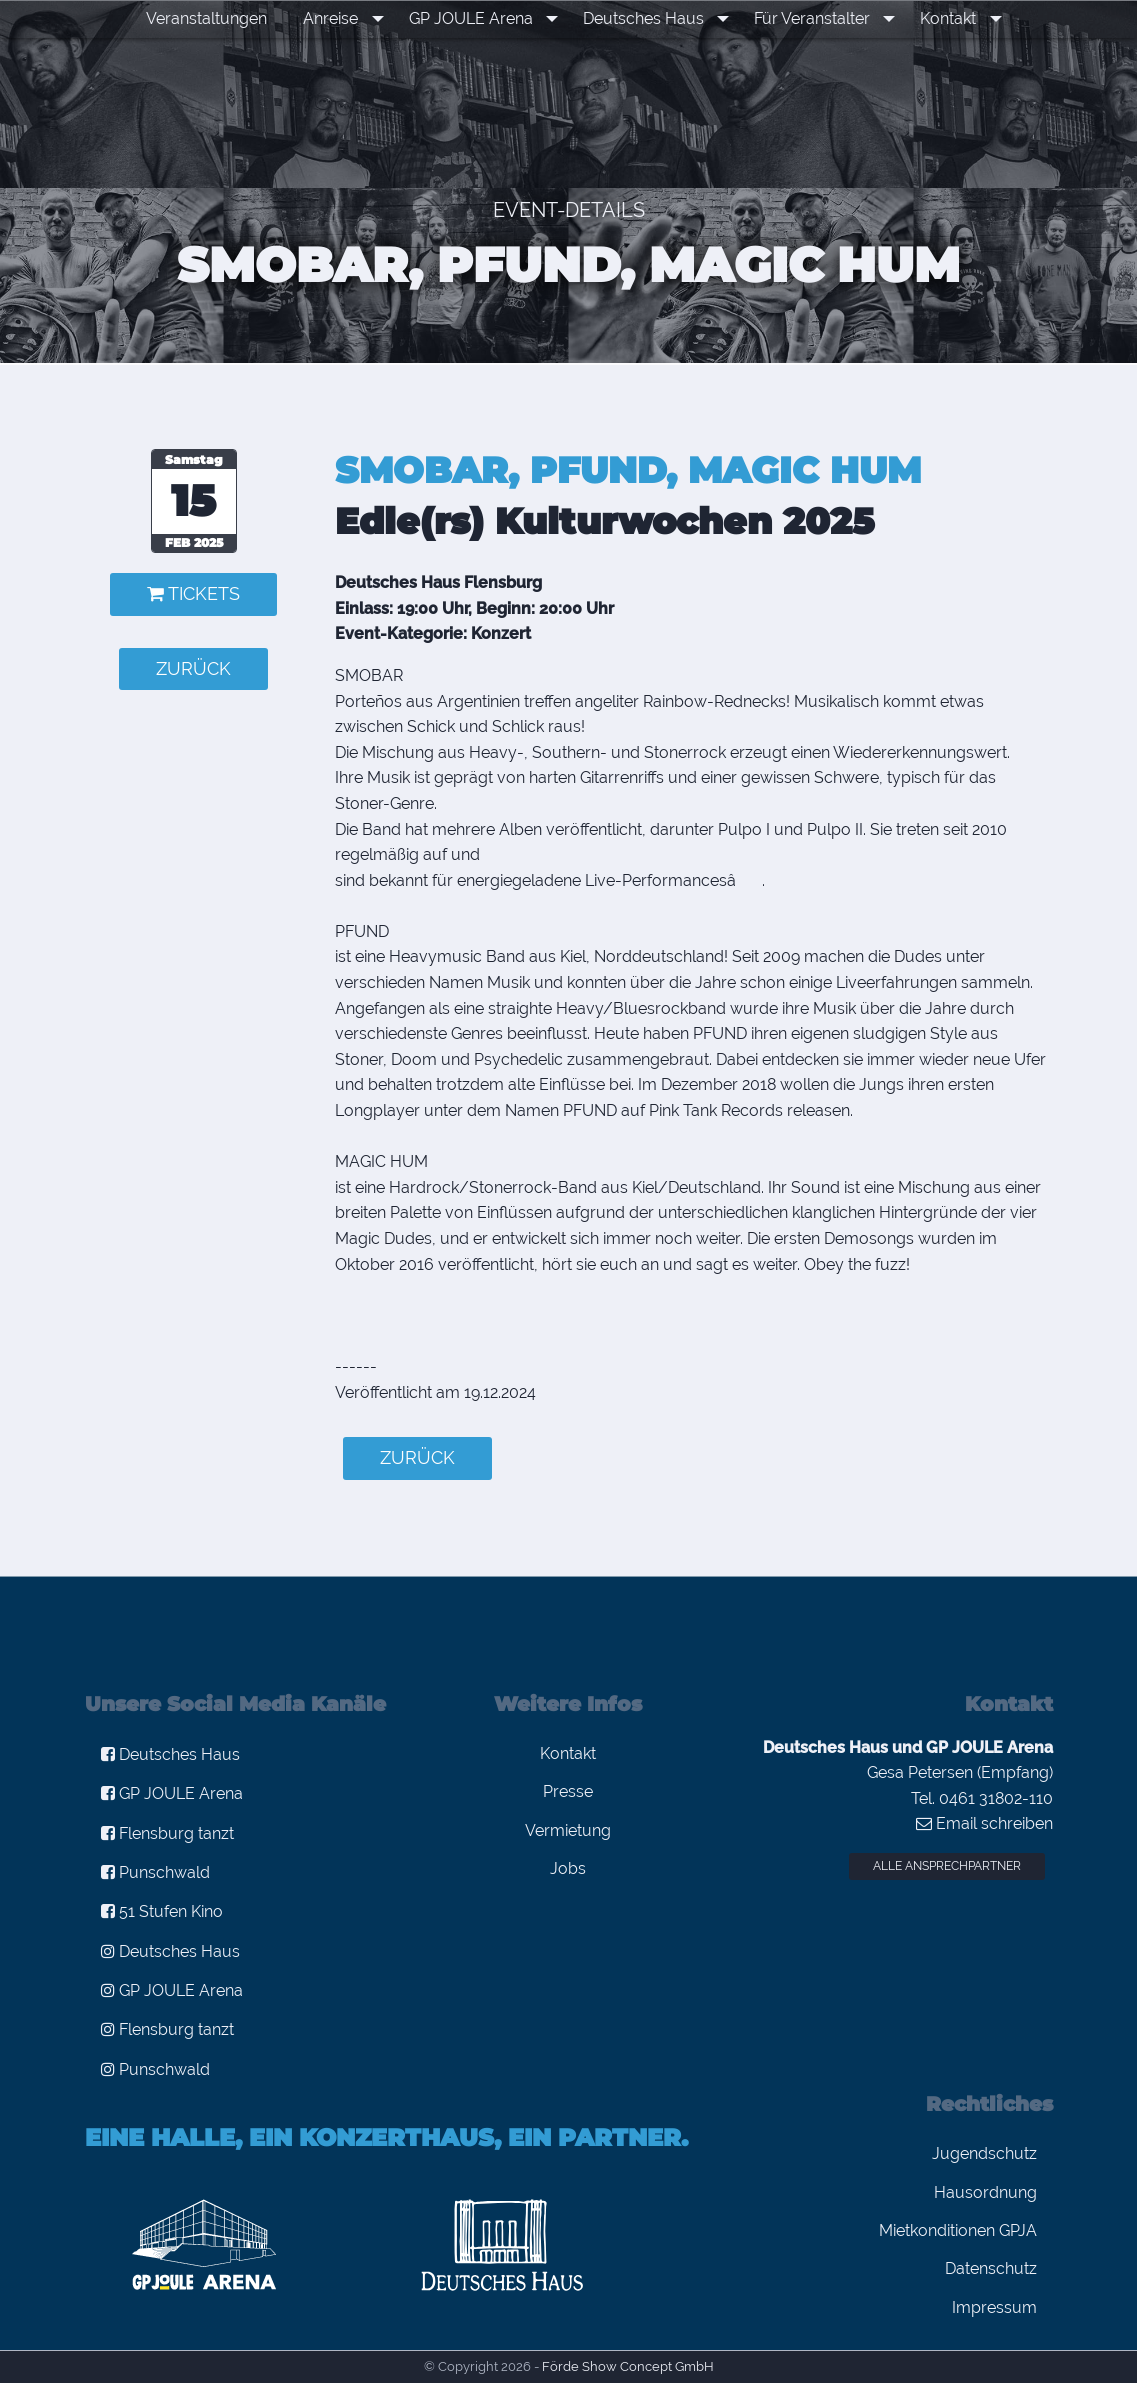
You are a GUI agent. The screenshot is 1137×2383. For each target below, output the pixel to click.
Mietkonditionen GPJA (958, 2230)
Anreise (346, 18)
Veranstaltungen (222, 18)
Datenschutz (991, 2268)
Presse (568, 1791)
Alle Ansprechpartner (947, 1866)
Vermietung (568, 1830)
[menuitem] (222, 19)
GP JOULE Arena (480, 18)
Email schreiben (984, 1823)
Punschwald (155, 1872)
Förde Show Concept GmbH (628, 2366)
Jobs (568, 1868)
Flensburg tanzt (167, 1833)
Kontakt (939, 18)
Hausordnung (985, 2192)
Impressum (994, 2307)
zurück (193, 668)
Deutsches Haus (646, 18)
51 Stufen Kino (162, 1911)
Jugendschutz (984, 2153)
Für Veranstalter (809, 18)
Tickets (193, 593)
